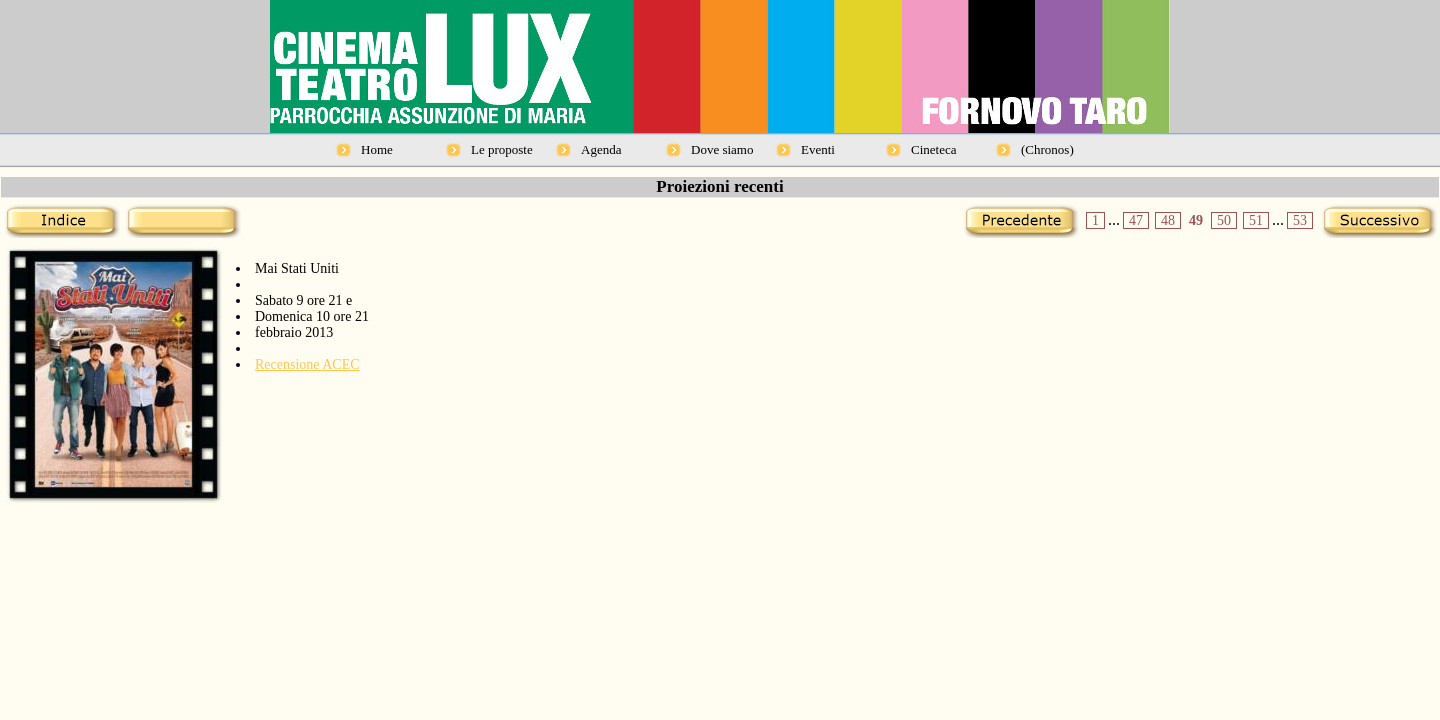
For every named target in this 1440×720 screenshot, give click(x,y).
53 (1300, 220)
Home (377, 149)
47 (1136, 220)
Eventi (818, 149)
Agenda (601, 149)
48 (1168, 220)
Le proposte (502, 149)
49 (1196, 220)
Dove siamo (722, 149)
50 (1224, 220)
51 (1256, 220)
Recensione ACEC (307, 364)
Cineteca (933, 149)
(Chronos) (1047, 149)
